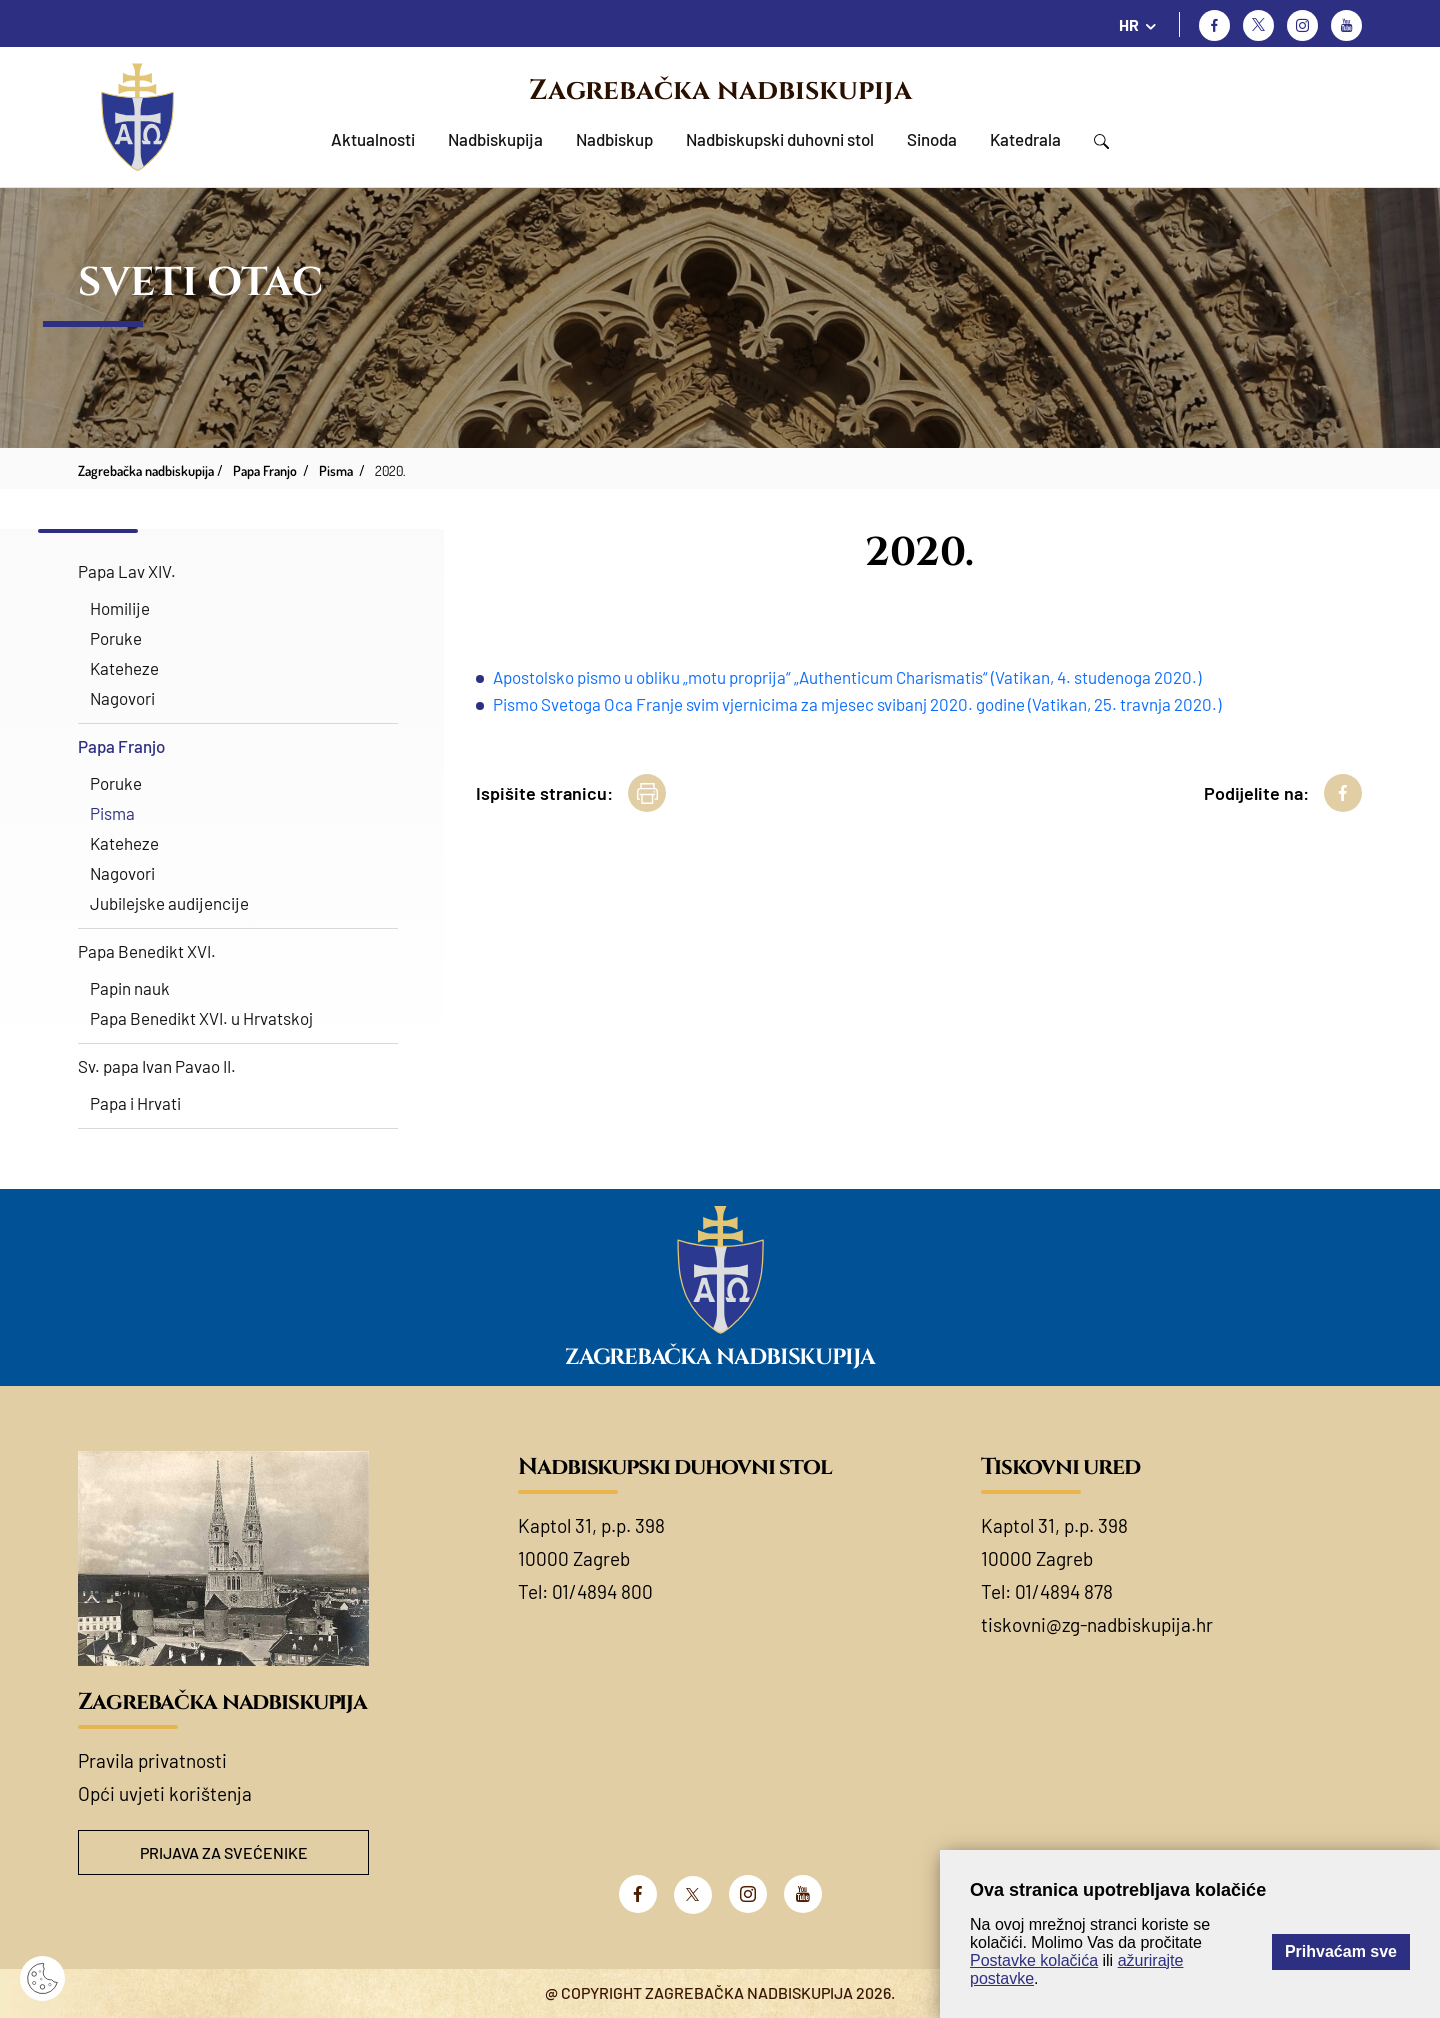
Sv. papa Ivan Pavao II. (157, 1066)
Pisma (112, 813)
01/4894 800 (602, 1591)
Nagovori (122, 698)
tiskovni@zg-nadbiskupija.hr (1097, 1624)
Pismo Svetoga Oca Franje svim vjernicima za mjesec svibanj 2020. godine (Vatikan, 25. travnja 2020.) (857, 704)
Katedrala (1025, 139)
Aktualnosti (373, 139)
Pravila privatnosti (152, 1760)
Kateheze (124, 668)
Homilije (120, 608)
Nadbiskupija (495, 139)
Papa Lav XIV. (127, 571)
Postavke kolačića (1034, 1960)
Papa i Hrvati (135, 1103)
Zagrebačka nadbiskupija (720, 90)
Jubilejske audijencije (169, 903)
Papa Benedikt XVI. (147, 951)
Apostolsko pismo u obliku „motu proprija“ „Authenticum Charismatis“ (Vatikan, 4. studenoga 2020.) (847, 677)
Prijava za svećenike (224, 1852)
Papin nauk (130, 988)
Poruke (116, 638)
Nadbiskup (614, 139)
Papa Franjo (121, 746)
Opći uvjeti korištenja (165, 1793)
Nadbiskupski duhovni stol (780, 139)
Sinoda (932, 139)
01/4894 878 (1064, 1591)
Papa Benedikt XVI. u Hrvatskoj (201, 1018)
